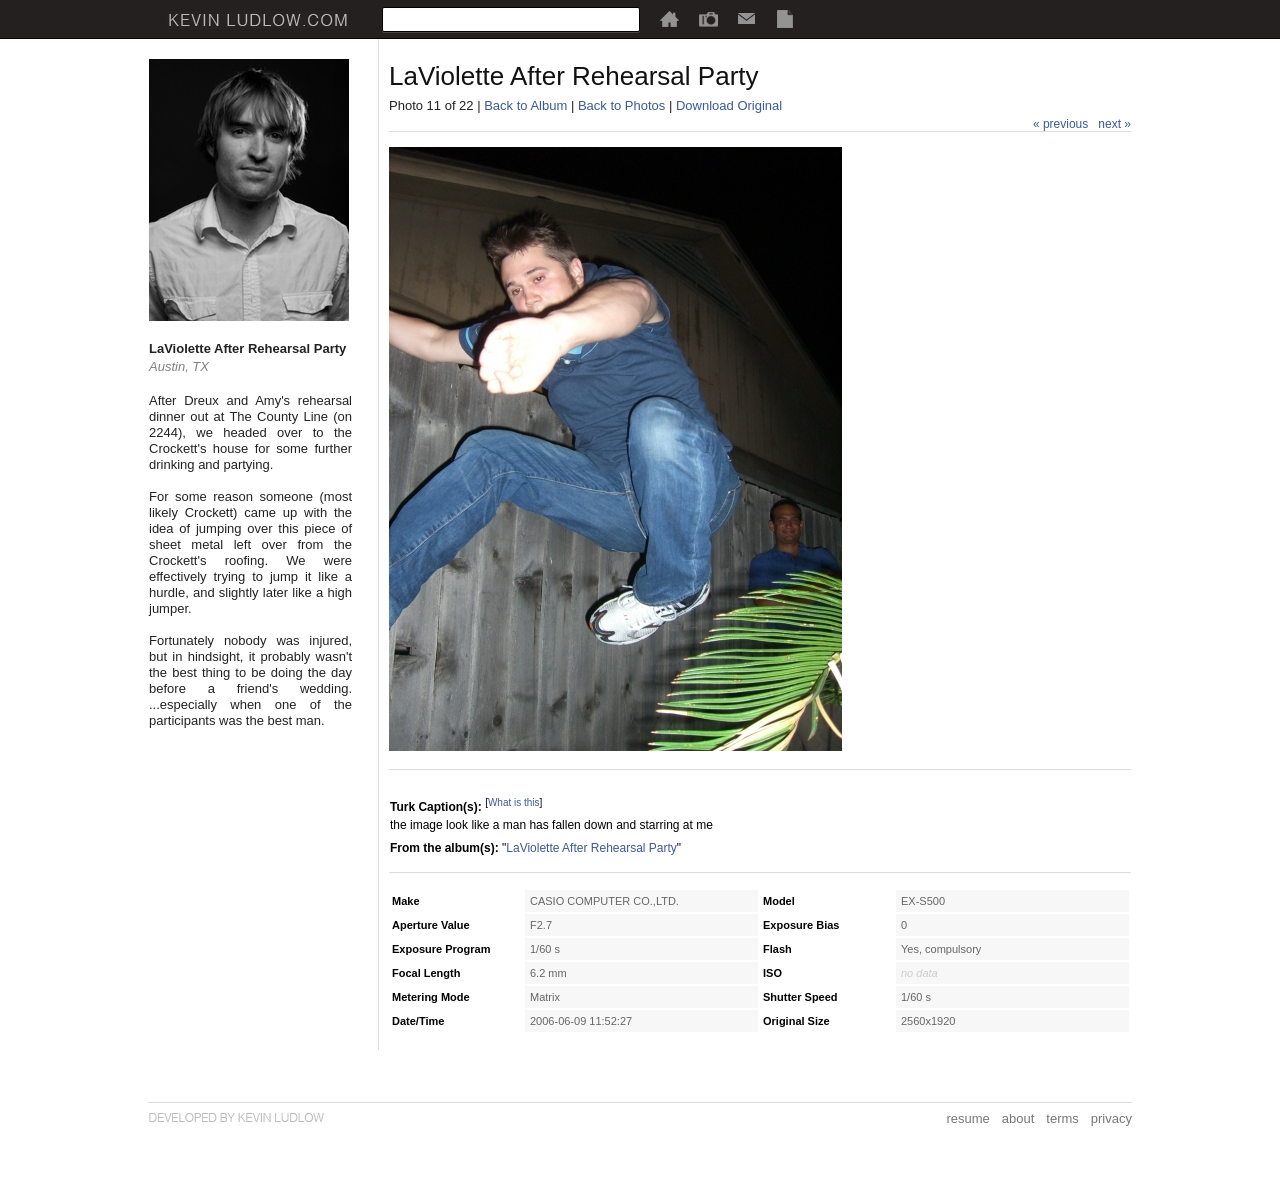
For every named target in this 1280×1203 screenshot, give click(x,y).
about (1018, 1118)
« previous (1060, 124)
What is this (514, 802)
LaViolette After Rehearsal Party (591, 848)
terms (1062, 1118)
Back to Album (525, 105)
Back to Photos (621, 105)
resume (967, 1118)
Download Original (729, 105)
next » (1114, 124)
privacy (1111, 1118)
